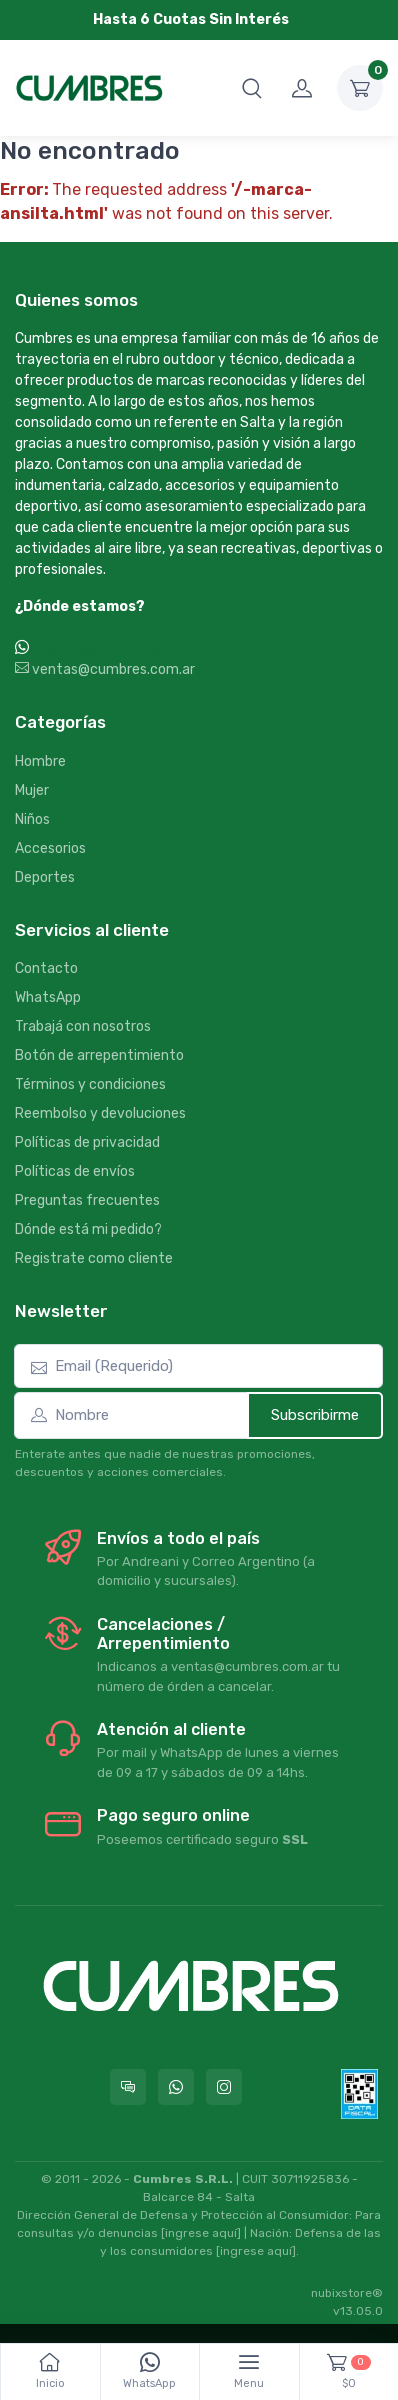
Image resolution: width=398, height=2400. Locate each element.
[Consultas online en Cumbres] (128, 2087)
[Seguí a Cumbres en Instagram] (224, 2087)
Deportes (45, 877)
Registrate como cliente (94, 1258)
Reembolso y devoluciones (100, 1113)
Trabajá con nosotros (83, 1026)
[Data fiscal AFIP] (359, 2094)
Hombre (40, 761)
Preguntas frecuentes (87, 1200)
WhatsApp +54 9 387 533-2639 (136, 648)
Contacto (46, 968)
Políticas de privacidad (87, 1142)
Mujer (32, 790)
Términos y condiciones (90, 1084)
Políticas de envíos (75, 1171)
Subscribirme (315, 1415)
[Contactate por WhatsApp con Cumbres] (176, 2087)
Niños (32, 819)
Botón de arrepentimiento (99, 1055)
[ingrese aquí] (201, 2233)
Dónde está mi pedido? (88, 1229)
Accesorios (50, 848)
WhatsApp (48, 997)
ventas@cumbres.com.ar (105, 669)
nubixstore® (347, 2293)
